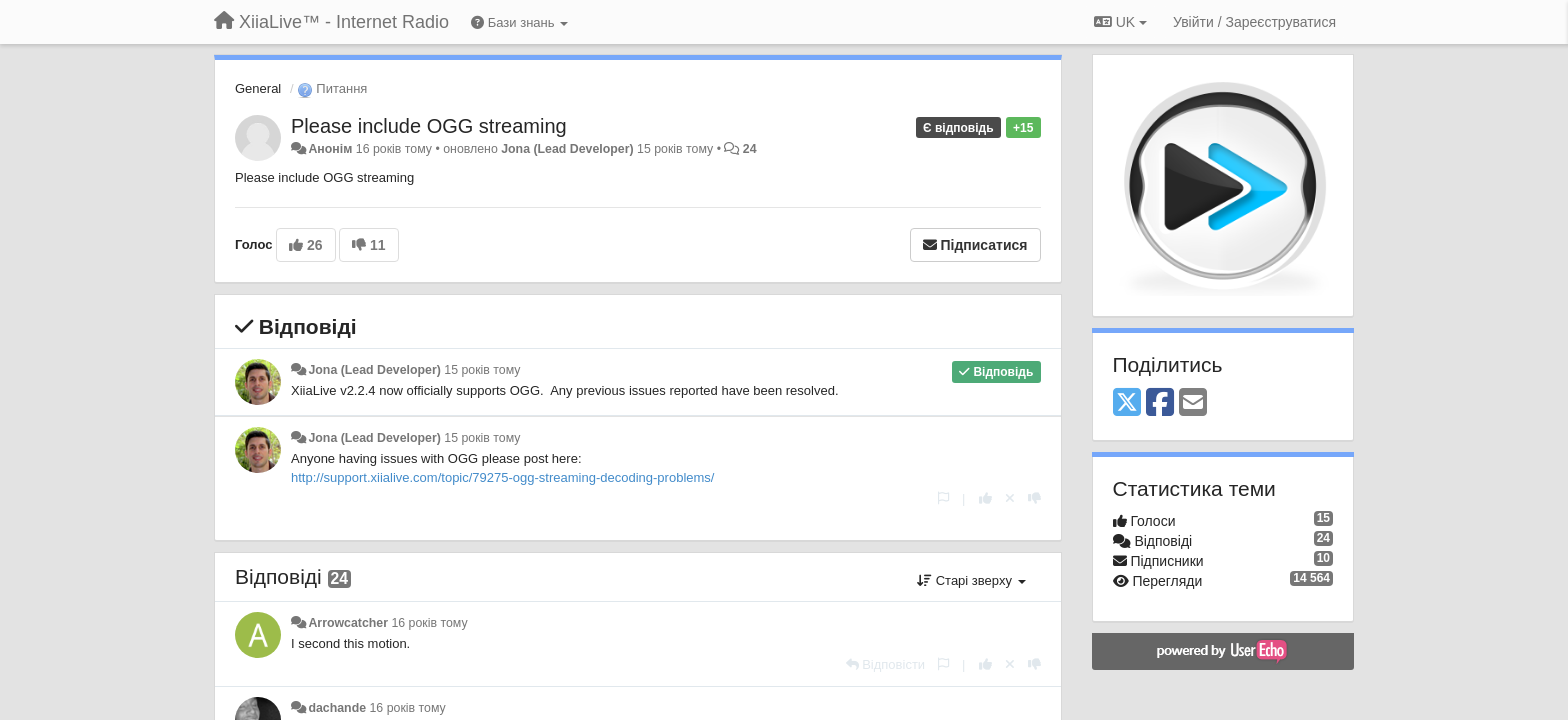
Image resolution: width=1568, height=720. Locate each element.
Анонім (330, 149)
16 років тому (429, 623)
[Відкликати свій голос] (1010, 498)
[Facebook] (1160, 403)
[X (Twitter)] (1127, 403)
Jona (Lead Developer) (567, 149)
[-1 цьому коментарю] (1034, 498)
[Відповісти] (886, 664)
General (258, 88)
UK (1120, 22)
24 (750, 149)
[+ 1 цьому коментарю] (985, 498)
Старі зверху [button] (971, 580)
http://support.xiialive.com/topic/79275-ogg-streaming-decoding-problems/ (502, 477)
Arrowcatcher (348, 623)
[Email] (1193, 403)
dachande (337, 708)
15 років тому (482, 370)
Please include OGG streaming (429, 126)
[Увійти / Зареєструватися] (1254, 22)
